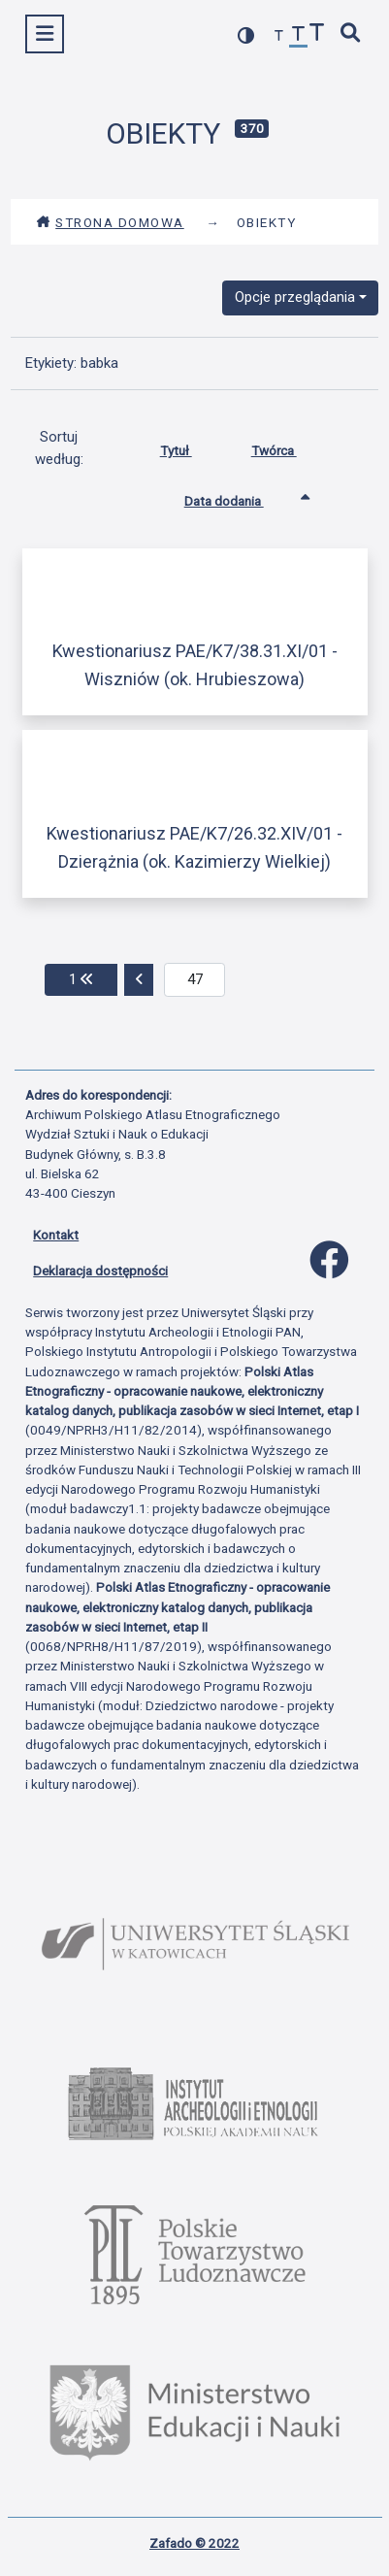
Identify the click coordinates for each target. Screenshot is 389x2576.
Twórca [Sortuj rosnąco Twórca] (288, 446)
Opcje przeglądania (295, 297)
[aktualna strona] (194, 980)
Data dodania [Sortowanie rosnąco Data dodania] (238, 497)
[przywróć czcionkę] (298, 36)
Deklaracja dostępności (100, 1270)
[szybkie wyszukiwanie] (351, 34)
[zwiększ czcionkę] (317, 34)
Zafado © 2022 (194, 2543)
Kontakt (56, 1234)
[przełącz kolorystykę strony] (246, 35)
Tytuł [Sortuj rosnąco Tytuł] (190, 446)
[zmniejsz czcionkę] (279, 36)
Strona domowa (110, 222)
